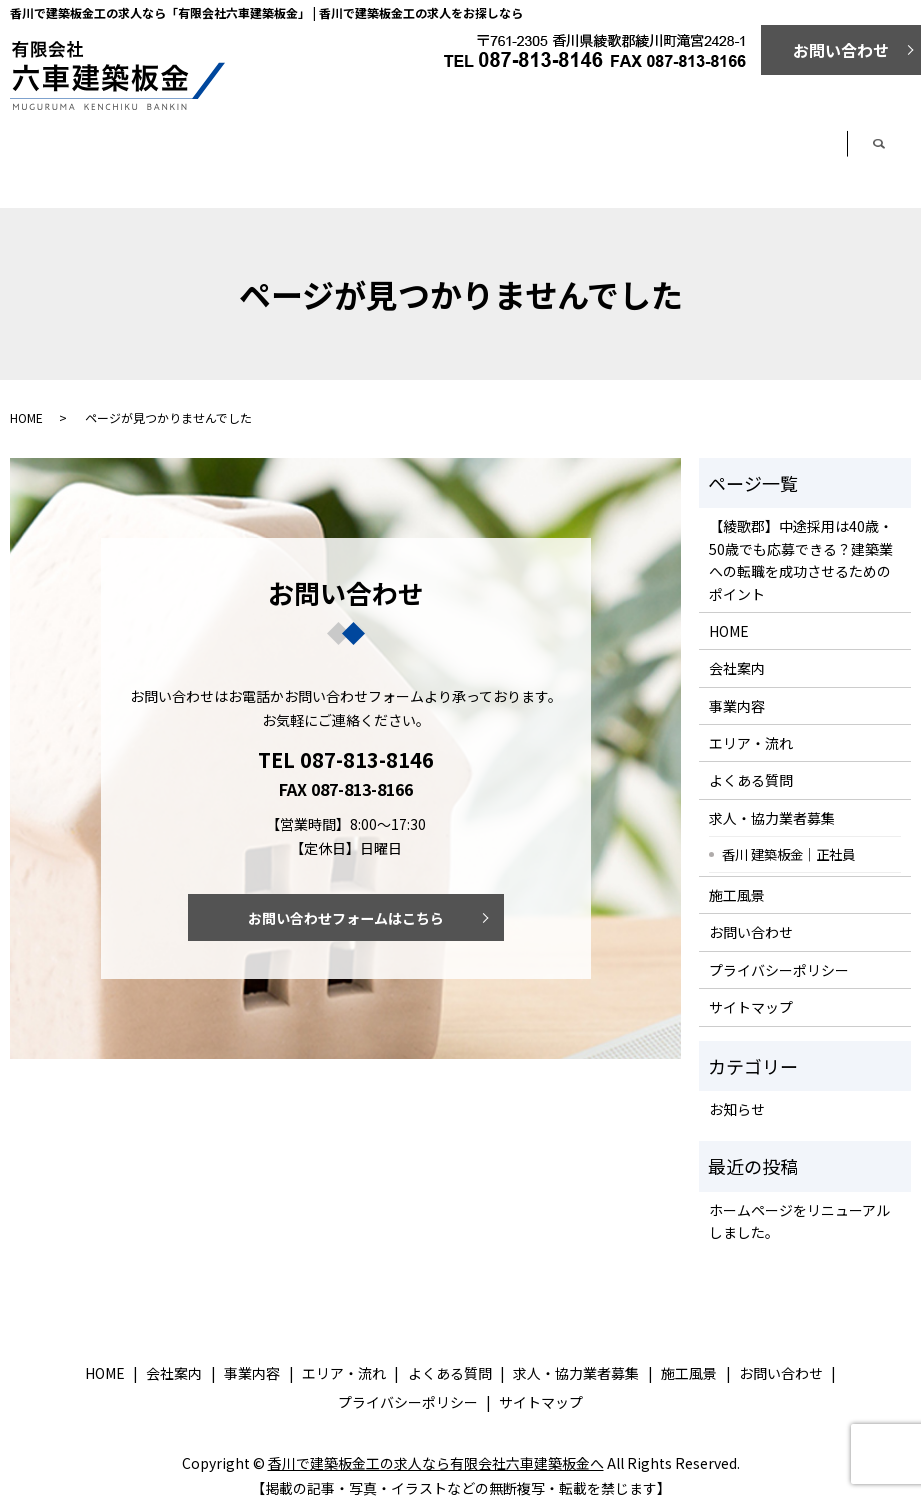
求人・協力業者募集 (776, 153)
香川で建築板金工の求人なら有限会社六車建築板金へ (436, 1446)
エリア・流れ (497, 153)
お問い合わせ (841, 50)
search (908, 148)
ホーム (79, 153)
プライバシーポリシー (779, 953)
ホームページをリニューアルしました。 (799, 1204)
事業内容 (358, 153)
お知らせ (737, 1092)
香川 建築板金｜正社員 (788, 837)
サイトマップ (751, 990)
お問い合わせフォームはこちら (346, 903)
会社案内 (218, 153)
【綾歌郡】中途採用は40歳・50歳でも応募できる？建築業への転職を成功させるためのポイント (801, 542)
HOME (26, 400)
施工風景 (737, 878)
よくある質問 (637, 153)
